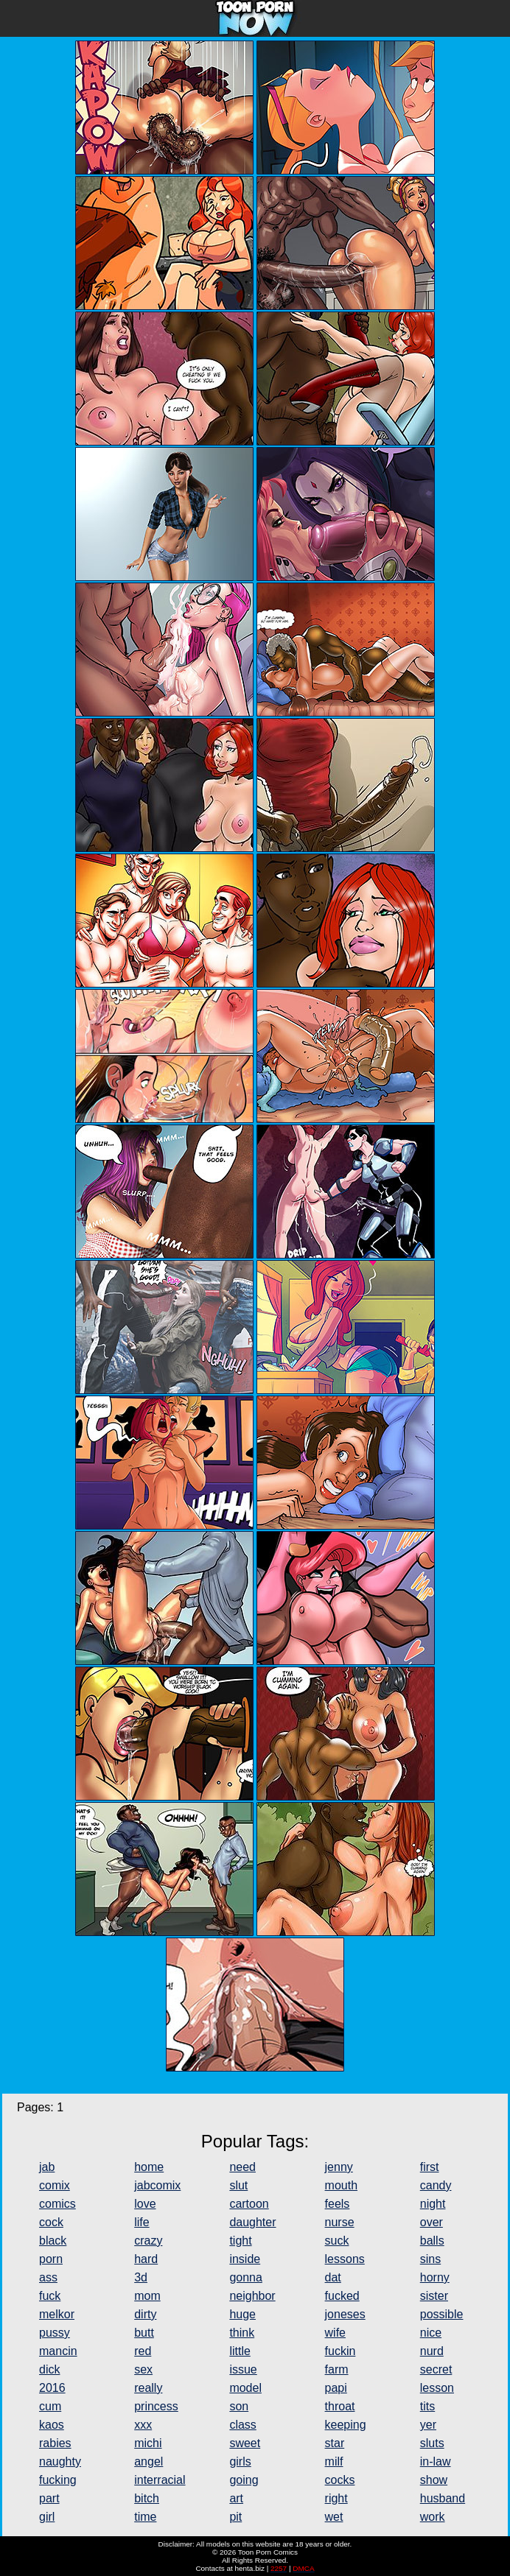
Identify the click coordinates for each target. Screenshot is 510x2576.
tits (427, 2406)
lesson (437, 2388)
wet (334, 2516)
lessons (345, 2259)
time (145, 2516)
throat (340, 2406)
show (433, 2480)
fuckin (340, 2351)
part (49, 2498)
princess (156, 2406)
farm (337, 2369)
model (245, 2388)
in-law (435, 2461)
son (238, 2406)
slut (238, 2185)
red (142, 2351)
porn (51, 2259)
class (242, 2424)
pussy (54, 2332)
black (52, 2240)
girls (240, 2461)
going (243, 2480)
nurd (432, 2351)
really (148, 2388)
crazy (148, 2240)
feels (337, 2203)
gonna (245, 2277)
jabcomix (157, 2185)
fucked (342, 2296)
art (236, 2498)
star (335, 2443)
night (433, 2203)
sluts (432, 2443)
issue (242, 2369)
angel (148, 2461)
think (241, 2332)
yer (428, 2424)
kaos (51, 2424)
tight (240, 2240)
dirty (145, 2314)
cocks (340, 2480)
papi (336, 2388)
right (336, 2498)
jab (47, 2167)
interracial (159, 2480)
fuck (49, 2296)
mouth (341, 2185)
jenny (339, 2167)
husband (442, 2498)
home (149, 2167)
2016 (52, 2388)
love (145, 2203)
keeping (345, 2424)
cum (50, 2406)
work (432, 2516)
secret (436, 2369)
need (242, 2167)
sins (430, 2259)
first (429, 2167)
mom (147, 2296)
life (141, 2222)
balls (432, 2240)
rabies (55, 2443)
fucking (58, 2480)
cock (51, 2222)
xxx (143, 2424)
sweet (244, 2443)
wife (335, 2332)
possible (442, 2314)
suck (337, 2240)
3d (140, 2277)
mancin (58, 2351)
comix (54, 2185)
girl (47, 2516)
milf (334, 2461)
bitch (146, 2498)
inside (244, 2259)
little (239, 2351)
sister (434, 2296)
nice (430, 2332)
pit (235, 2516)
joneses (345, 2314)
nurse (339, 2222)
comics (57, 2203)
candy (436, 2185)
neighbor (252, 2296)
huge (242, 2314)
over (431, 2222)
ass (48, 2277)
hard (146, 2259)
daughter (252, 2222)
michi (147, 2443)
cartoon (248, 2203)
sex (143, 2369)
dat (333, 2277)
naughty (60, 2461)
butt (144, 2332)
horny (435, 2277)
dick (49, 2369)
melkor (56, 2314)
